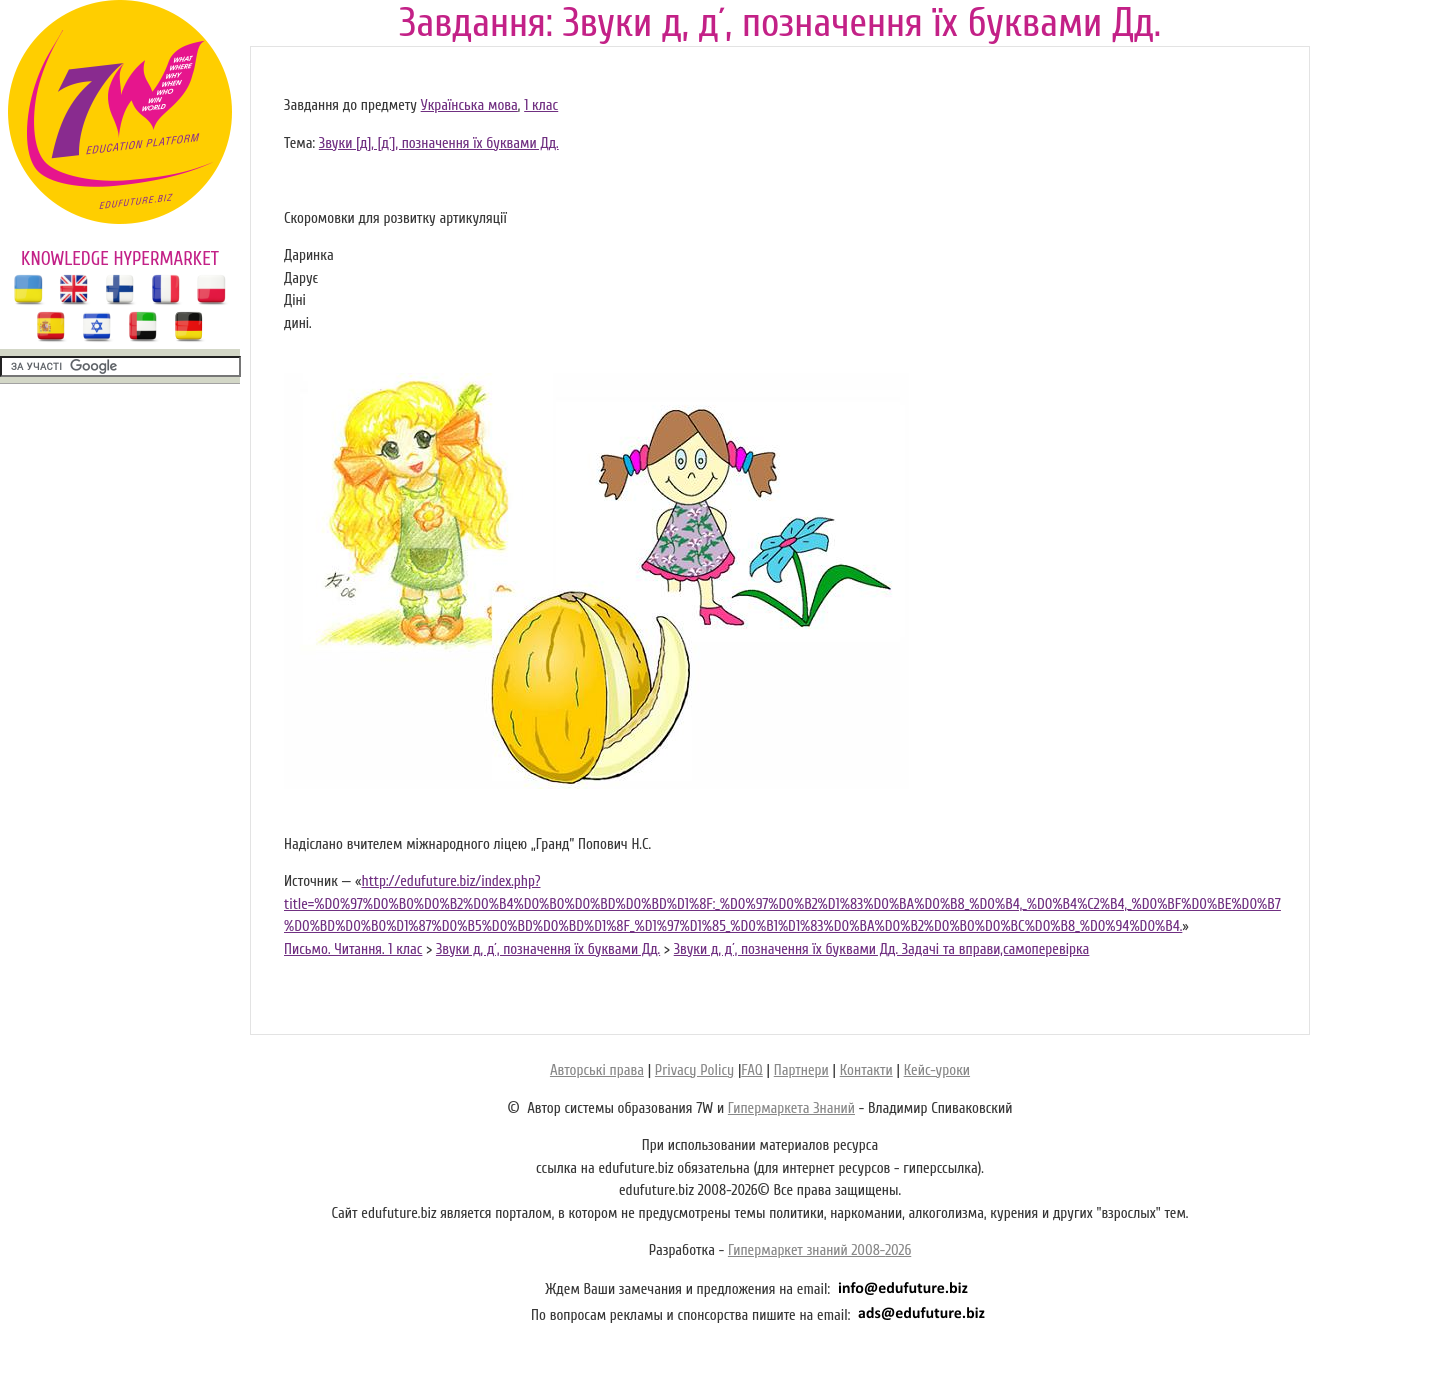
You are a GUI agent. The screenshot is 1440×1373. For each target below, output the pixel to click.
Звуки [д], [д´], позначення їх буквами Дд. (439, 143)
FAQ (751, 1070)
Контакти (866, 1070)
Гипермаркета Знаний (791, 1108)
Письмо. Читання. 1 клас (353, 949)
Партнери (801, 1070)
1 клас (541, 105)
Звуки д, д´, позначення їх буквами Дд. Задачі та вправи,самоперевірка (882, 949)
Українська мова (469, 105)
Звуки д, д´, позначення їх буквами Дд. (548, 949)
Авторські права (597, 1070)
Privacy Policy (694, 1070)
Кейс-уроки (937, 1070)
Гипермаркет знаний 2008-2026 (819, 1250)
